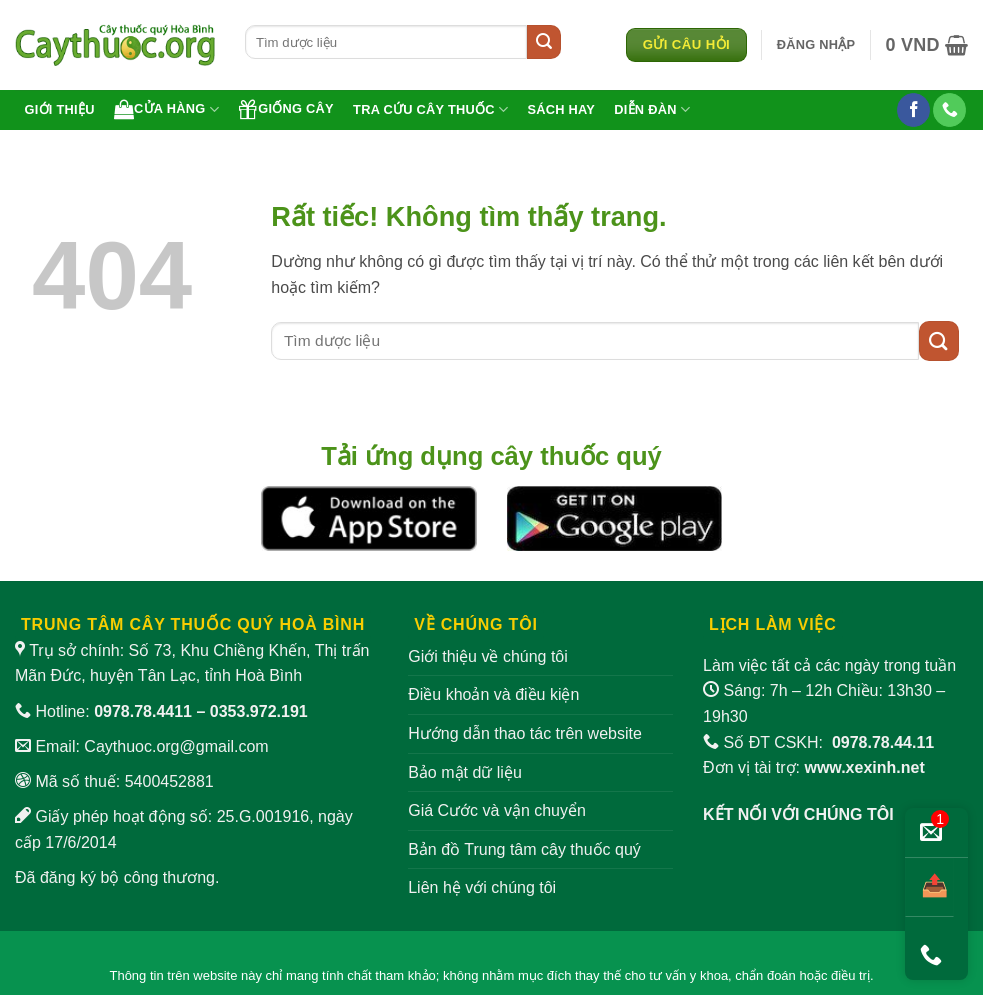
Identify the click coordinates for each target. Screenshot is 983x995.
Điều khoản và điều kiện (493, 694)
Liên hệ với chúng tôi (482, 887)
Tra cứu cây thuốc (430, 109)
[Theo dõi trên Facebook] (913, 110)
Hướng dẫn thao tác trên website (525, 733)
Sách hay (561, 109)
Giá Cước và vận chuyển (497, 810)
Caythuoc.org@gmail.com (176, 746)
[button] (816, 45)
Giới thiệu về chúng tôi (488, 656)
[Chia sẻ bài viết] (929, 887)
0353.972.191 (259, 711)
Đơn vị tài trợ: (814, 767)
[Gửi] (544, 42)
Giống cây (286, 109)
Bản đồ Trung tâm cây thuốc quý (524, 849)
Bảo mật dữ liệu (465, 772)
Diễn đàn (652, 109)
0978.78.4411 (143, 711)
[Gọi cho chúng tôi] (949, 110)
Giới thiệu (60, 109)
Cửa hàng (166, 109)
